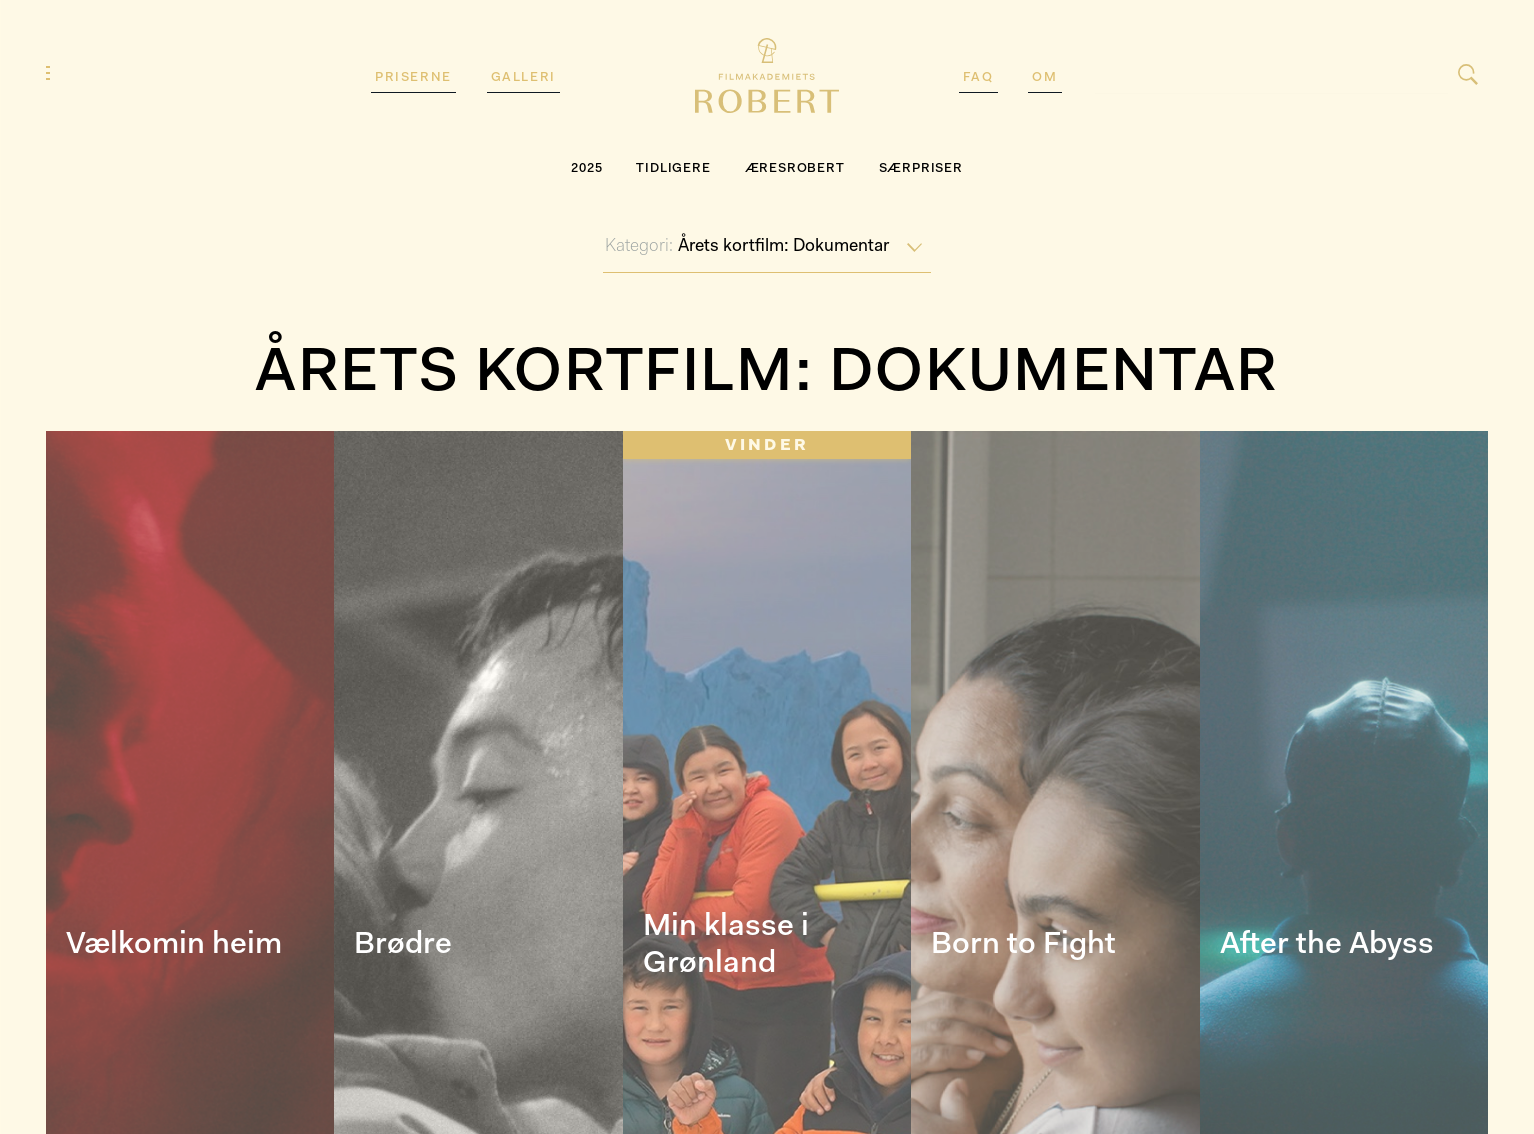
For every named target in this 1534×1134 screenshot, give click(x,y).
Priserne (413, 77)
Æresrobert (795, 168)
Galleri (523, 77)
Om (1044, 77)
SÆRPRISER (921, 168)
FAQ (978, 77)
